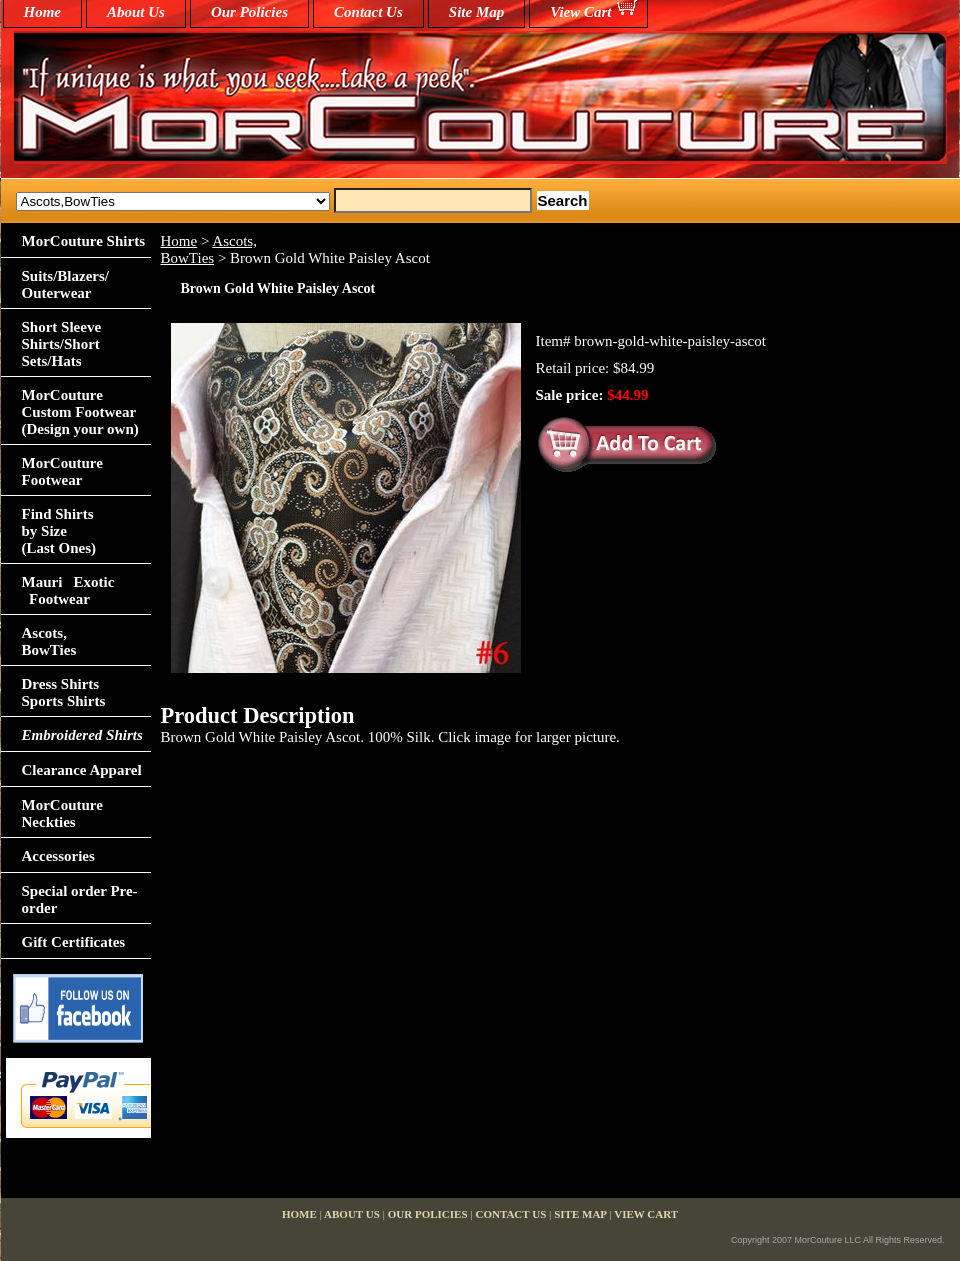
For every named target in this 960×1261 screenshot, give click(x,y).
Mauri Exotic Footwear (68, 590)
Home (179, 241)
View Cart (580, 12)
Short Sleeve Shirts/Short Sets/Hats (62, 344)
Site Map (476, 12)
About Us (136, 12)
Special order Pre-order (80, 899)
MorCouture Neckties (62, 813)
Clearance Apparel (82, 770)
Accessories (58, 856)
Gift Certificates (74, 942)
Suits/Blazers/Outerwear (66, 284)
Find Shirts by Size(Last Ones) (59, 531)
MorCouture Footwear (62, 471)
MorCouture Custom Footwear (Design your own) (80, 412)
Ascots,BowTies (209, 249)
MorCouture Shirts (83, 241)
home (43, 12)
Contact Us (368, 12)
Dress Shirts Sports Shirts (64, 692)
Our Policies (249, 12)
